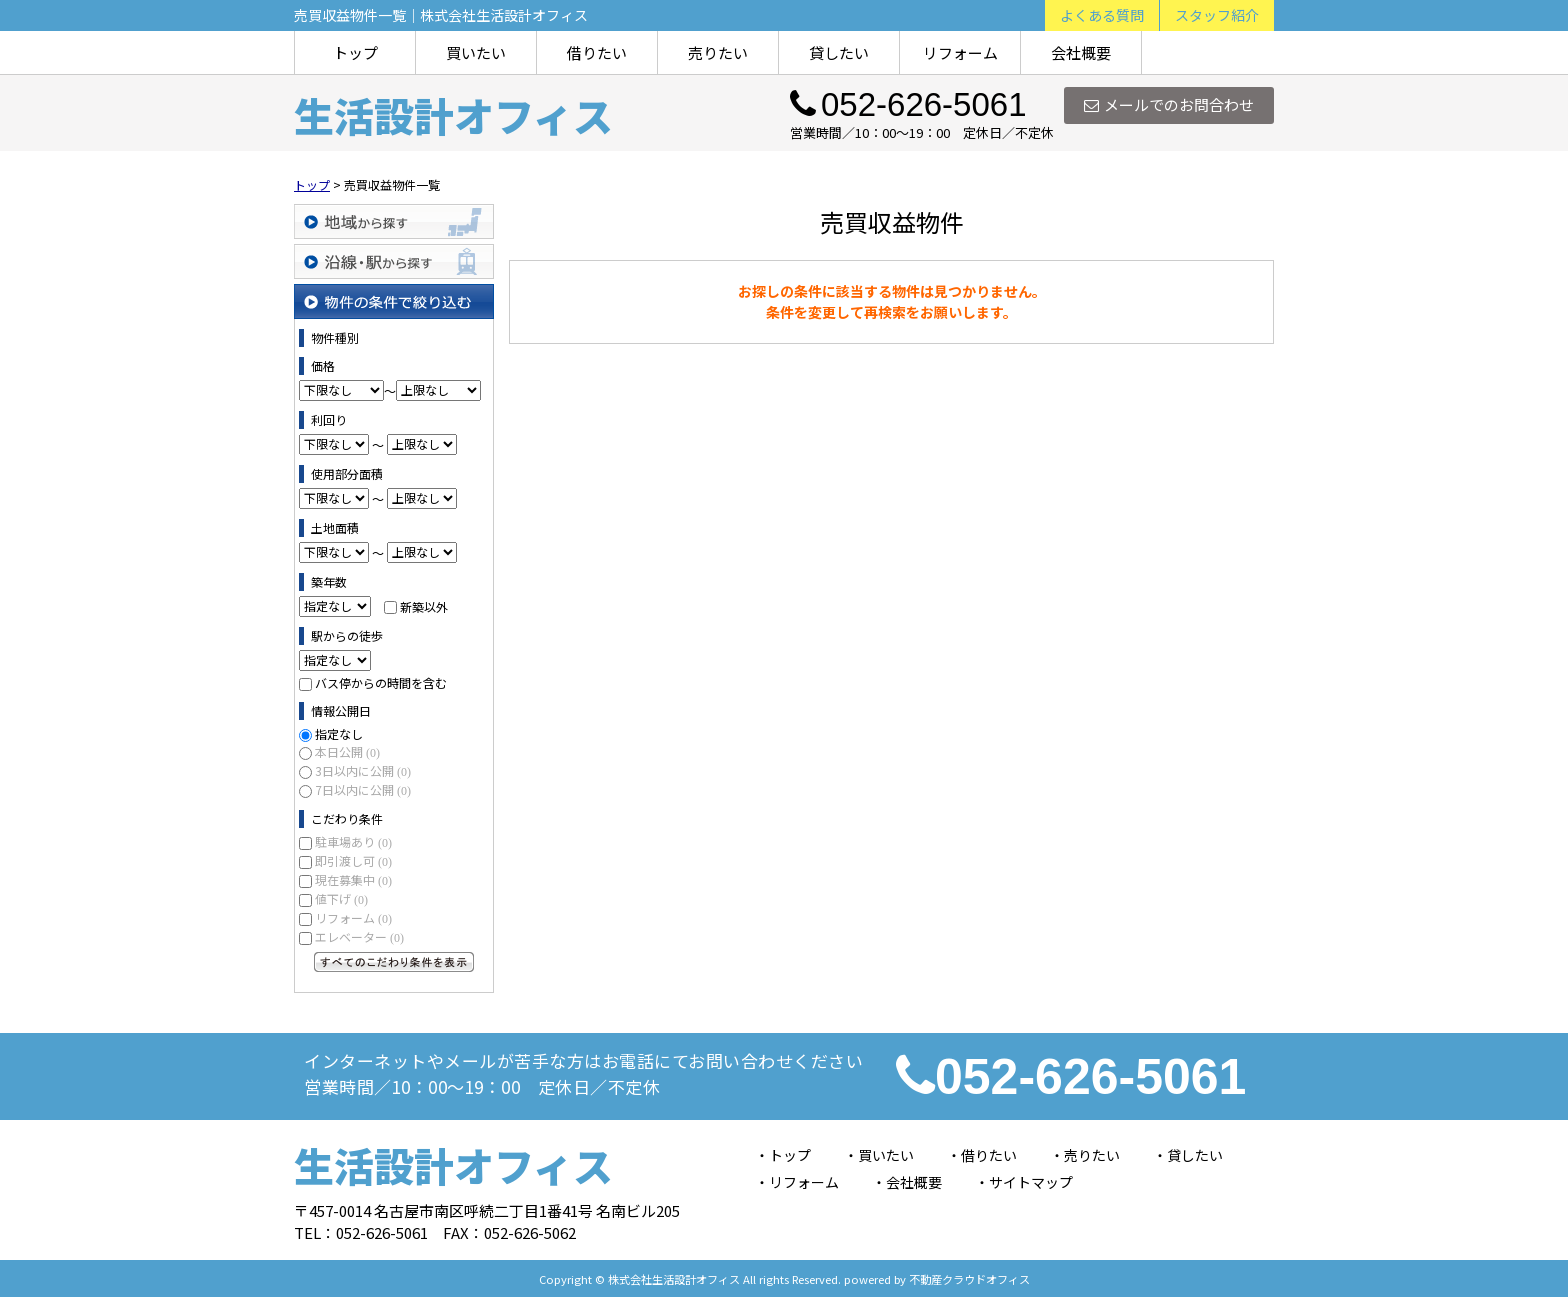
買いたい (476, 52)
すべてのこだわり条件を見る (394, 962)
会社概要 (1081, 52)
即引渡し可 (353, 860)
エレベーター (359, 936)
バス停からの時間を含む (381, 682)
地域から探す (394, 221)
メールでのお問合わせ (1169, 104)
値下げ (341, 898)
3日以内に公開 (363, 770)
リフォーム (960, 52)
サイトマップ (1031, 1182)
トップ (355, 52)
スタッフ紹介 (1217, 15)
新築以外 (424, 605)
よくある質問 (1102, 15)
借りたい (597, 52)
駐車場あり (353, 841)
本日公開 (347, 751)
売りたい (718, 52)
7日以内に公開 (363, 789)
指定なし (339, 733)
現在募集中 (353, 879)
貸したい (839, 52)
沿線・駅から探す (394, 261)
